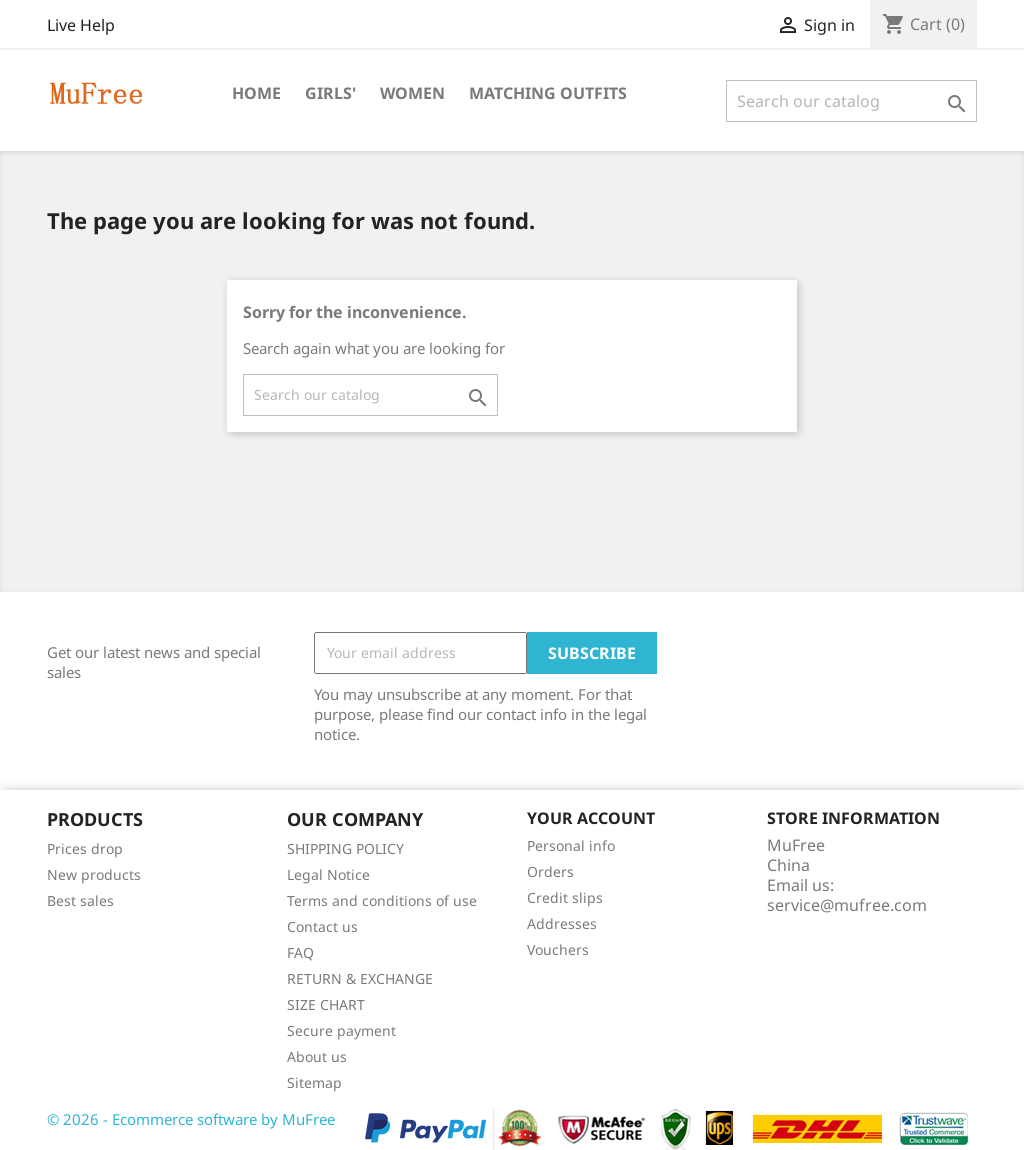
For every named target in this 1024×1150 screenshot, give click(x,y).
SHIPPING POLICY (345, 848)
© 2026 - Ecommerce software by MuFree (191, 1119)
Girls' (330, 93)
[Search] (851, 101)
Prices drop (85, 848)
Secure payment (341, 1030)
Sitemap (314, 1082)
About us (317, 1056)
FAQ (300, 952)
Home (256, 93)
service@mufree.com (847, 905)
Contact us (322, 926)
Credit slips (565, 897)
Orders (550, 871)
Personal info (571, 845)
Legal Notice (328, 874)
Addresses (562, 923)
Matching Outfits (548, 93)
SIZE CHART (326, 1004)
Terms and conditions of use (382, 900)
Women (412, 93)
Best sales (80, 900)
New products (94, 874)
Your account (591, 818)
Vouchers (558, 949)
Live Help (81, 25)
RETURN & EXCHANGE (360, 978)
